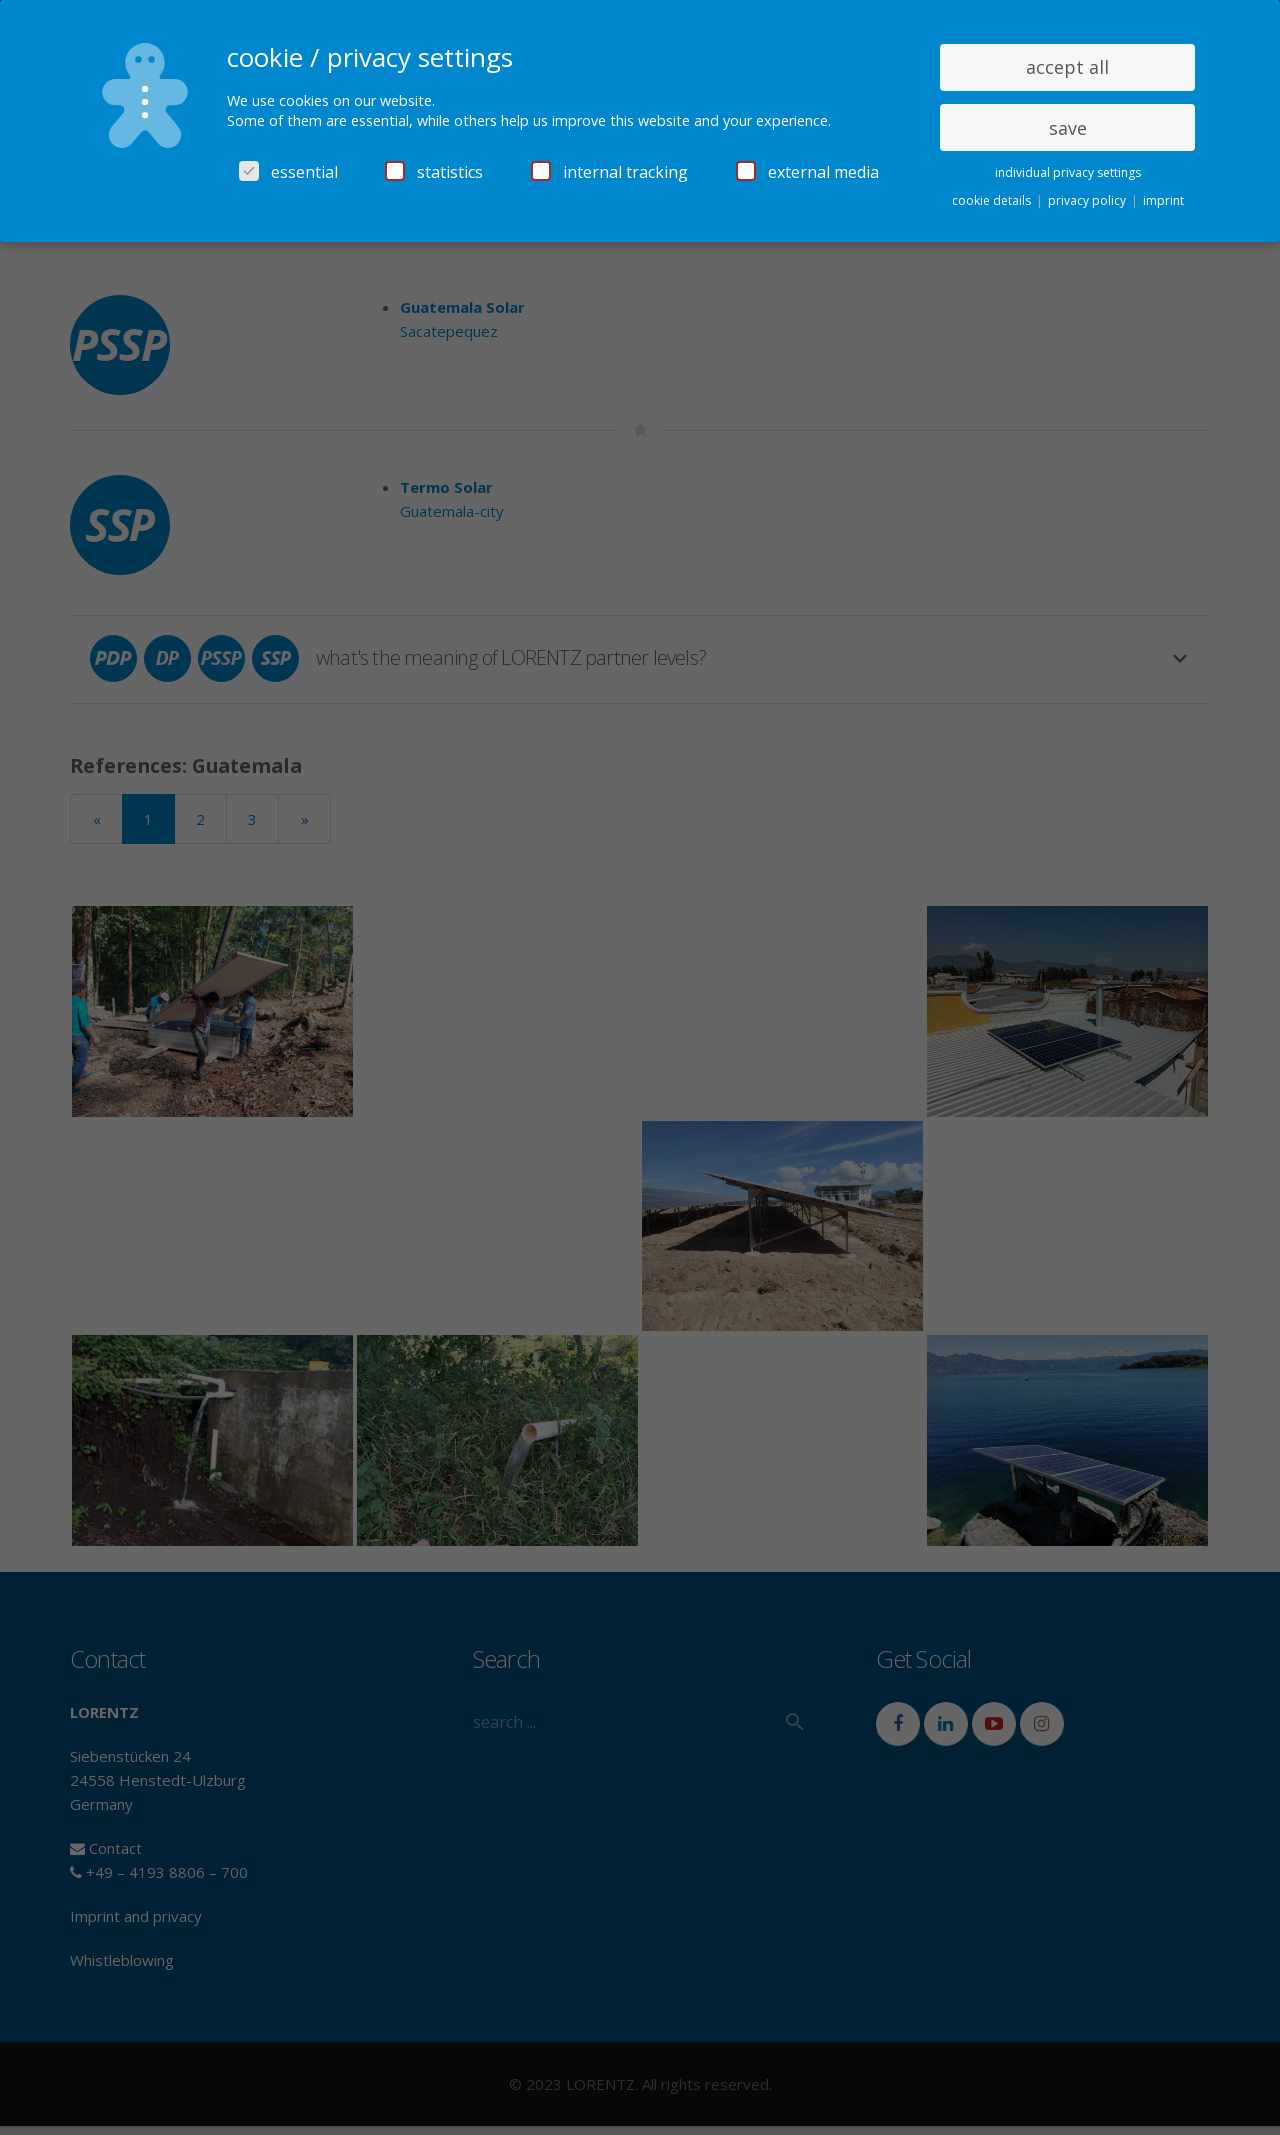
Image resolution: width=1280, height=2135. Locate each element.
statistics (434, 172)
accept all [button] (1067, 67)
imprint (1163, 200)
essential (288, 172)
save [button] (1068, 128)
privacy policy (1088, 200)
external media (807, 172)
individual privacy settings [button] (1068, 172)
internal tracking (609, 172)
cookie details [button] (993, 200)
